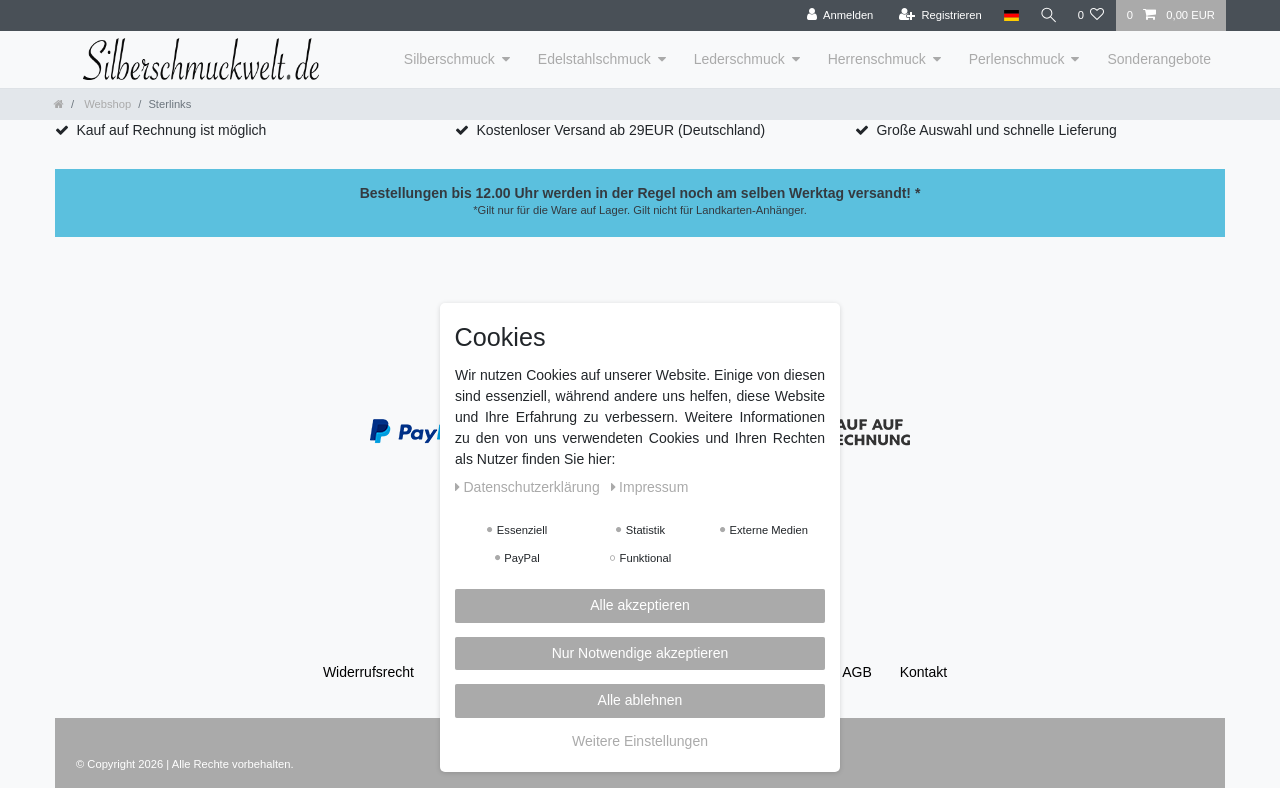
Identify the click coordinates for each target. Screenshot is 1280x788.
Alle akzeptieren (640, 605)
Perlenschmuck (1017, 59)
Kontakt (923, 672)
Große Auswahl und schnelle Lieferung (996, 130)
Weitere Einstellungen (640, 741)
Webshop (106, 104)
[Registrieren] (936, 15)
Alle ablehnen (640, 700)
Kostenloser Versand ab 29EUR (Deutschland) (620, 130)
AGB (857, 672)
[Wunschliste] (1090, 15)
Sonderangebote (1159, 59)
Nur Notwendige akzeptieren (640, 653)
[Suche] (1046, 15)
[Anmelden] (836, 15)
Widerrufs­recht (368, 672)
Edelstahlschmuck (594, 59)
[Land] (1007, 15)
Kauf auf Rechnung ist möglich (171, 130)
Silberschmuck (449, 59)
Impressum (650, 487)
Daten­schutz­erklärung (529, 487)
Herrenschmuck (877, 59)
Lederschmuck (739, 59)
